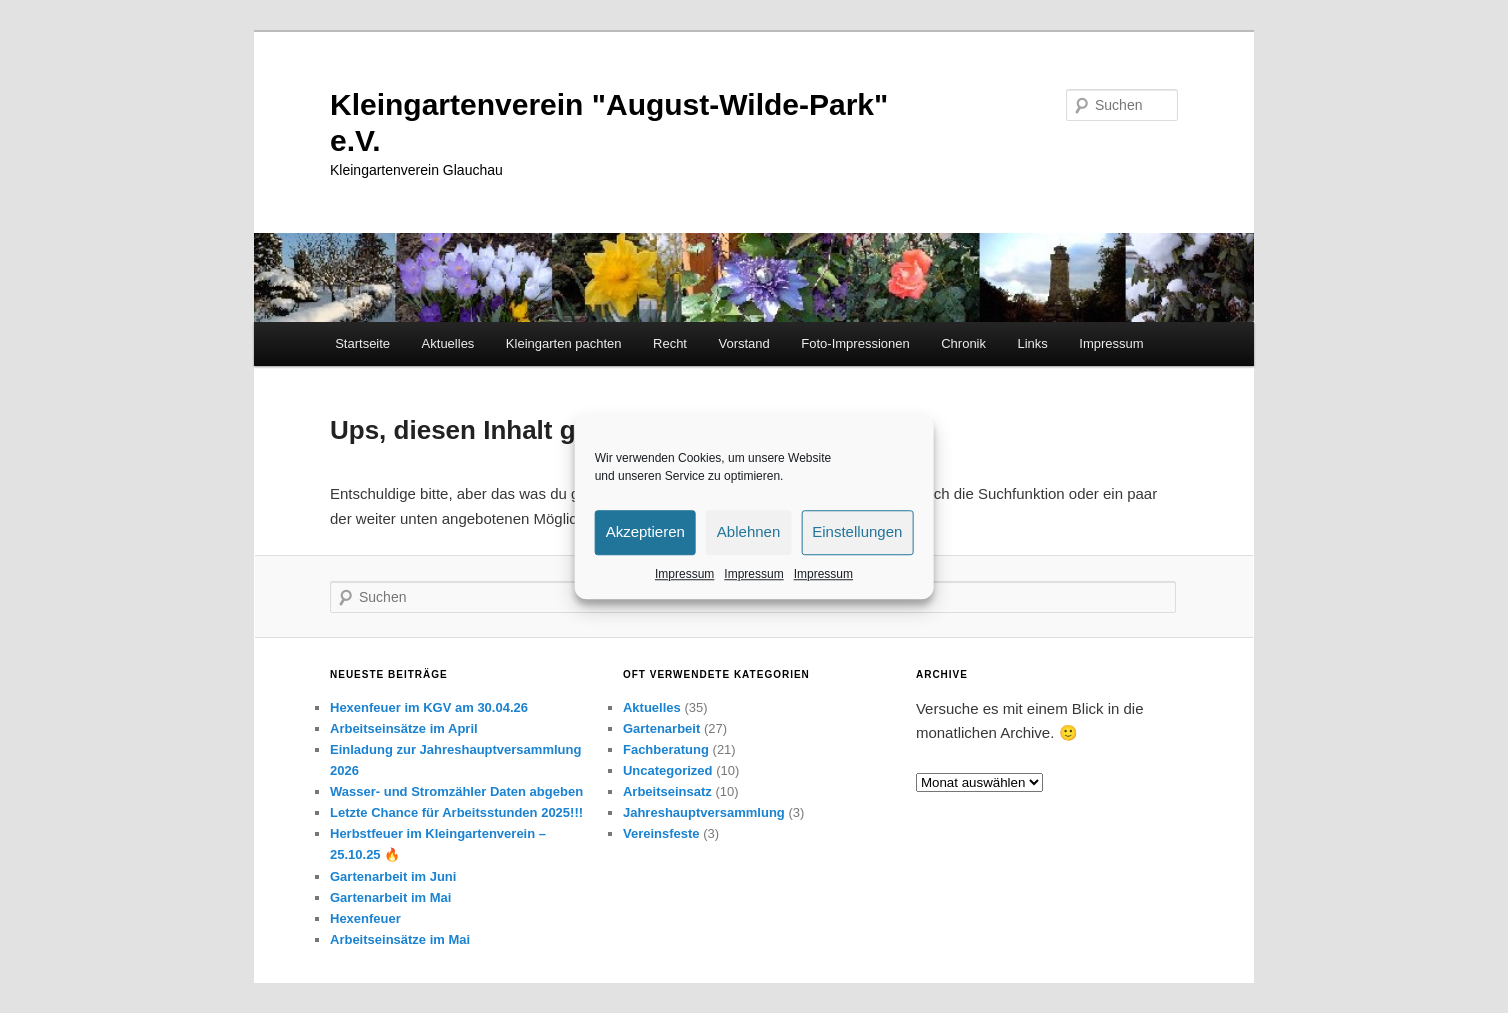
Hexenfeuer (365, 918)
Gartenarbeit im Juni (393, 876)
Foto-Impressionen (855, 343)
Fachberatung (666, 749)
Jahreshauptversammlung (704, 812)
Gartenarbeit (661, 728)
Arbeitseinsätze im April (404, 728)
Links (1033, 343)
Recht (670, 343)
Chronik (963, 343)
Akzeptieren (645, 531)
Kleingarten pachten (564, 343)
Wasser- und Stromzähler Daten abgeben (456, 791)
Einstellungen (857, 531)
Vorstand (743, 343)
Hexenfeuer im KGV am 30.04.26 (429, 707)
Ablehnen (748, 531)
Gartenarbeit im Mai (390, 897)
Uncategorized (668, 770)
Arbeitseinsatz (667, 791)
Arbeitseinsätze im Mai (400, 939)
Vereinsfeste (661, 833)
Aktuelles (448, 343)
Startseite (362, 343)
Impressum (684, 574)
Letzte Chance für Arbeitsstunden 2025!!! (456, 812)
